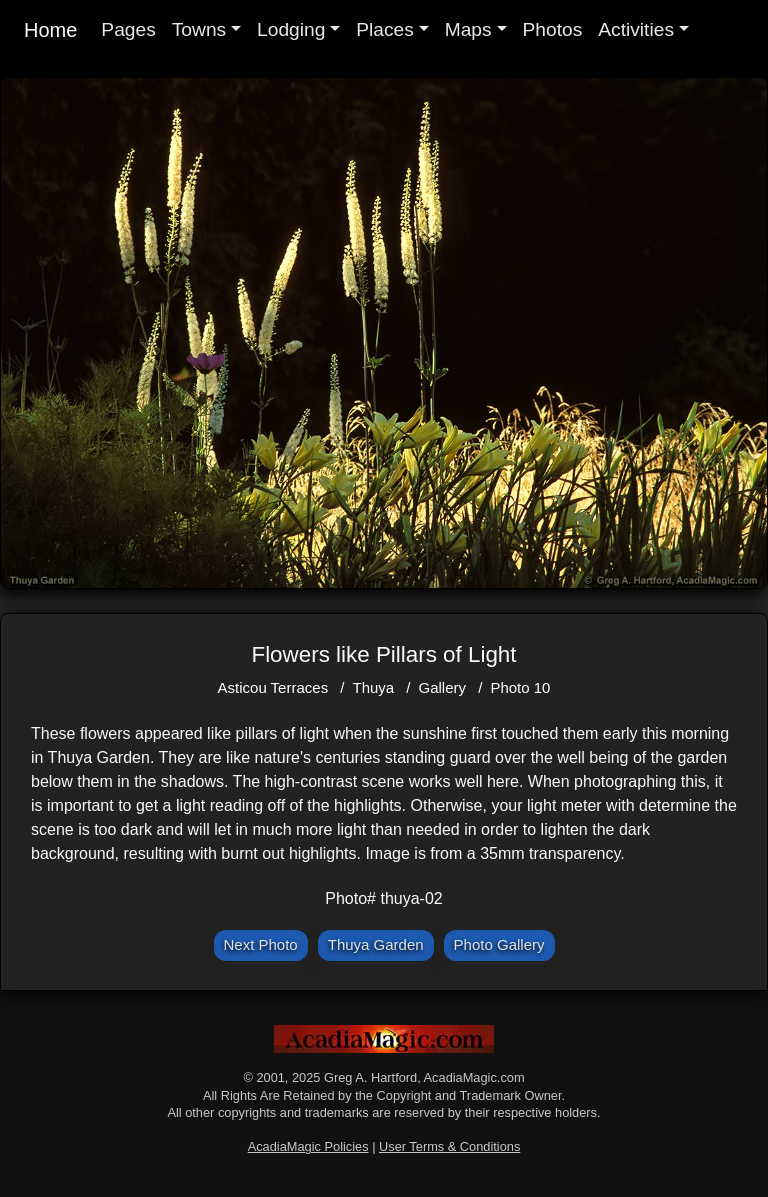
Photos (553, 29)
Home (50, 30)
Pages (128, 29)
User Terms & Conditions (449, 1146)
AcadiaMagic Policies (308, 1146)
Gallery (443, 687)
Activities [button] (636, 29)
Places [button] (385, 29)
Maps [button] (468, 29)
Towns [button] (199, 29)
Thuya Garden (376, 944)
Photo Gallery (499, 944)
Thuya (373, 687)
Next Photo (261, 944)
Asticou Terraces (273, 687)
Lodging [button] (291, 29)
